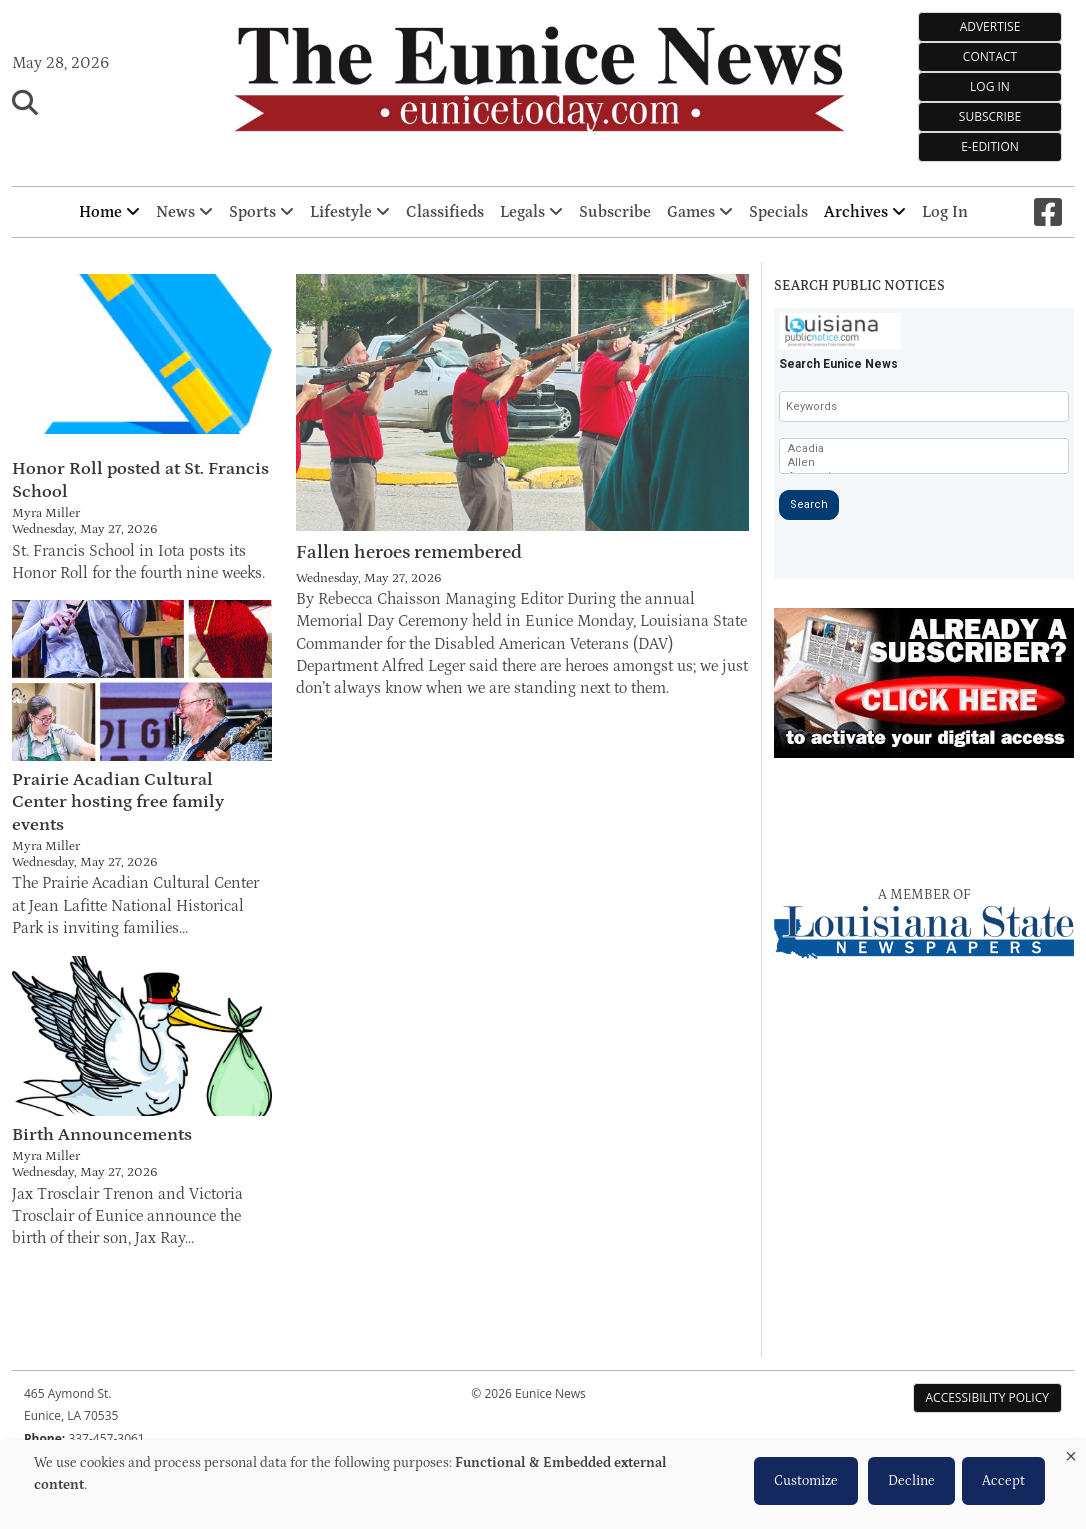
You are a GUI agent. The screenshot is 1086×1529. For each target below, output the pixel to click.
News (184, 212)
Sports (261, 212)
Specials (778, 212)
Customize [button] (806, 1481)
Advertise (990, 26)
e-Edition (990, 146)
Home (109, 212)
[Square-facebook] (1048, 212)
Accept (1003, 1481)
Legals (531, 212)
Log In (990, 86)
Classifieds (445, 212)
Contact (990, 56)
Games (700, 212)
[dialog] (543, 1484)
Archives (865, 212)
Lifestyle (350, 212)
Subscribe (990, 116)
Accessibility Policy (987, 1397)
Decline (911, 1481)
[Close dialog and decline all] (1071, 1452)
